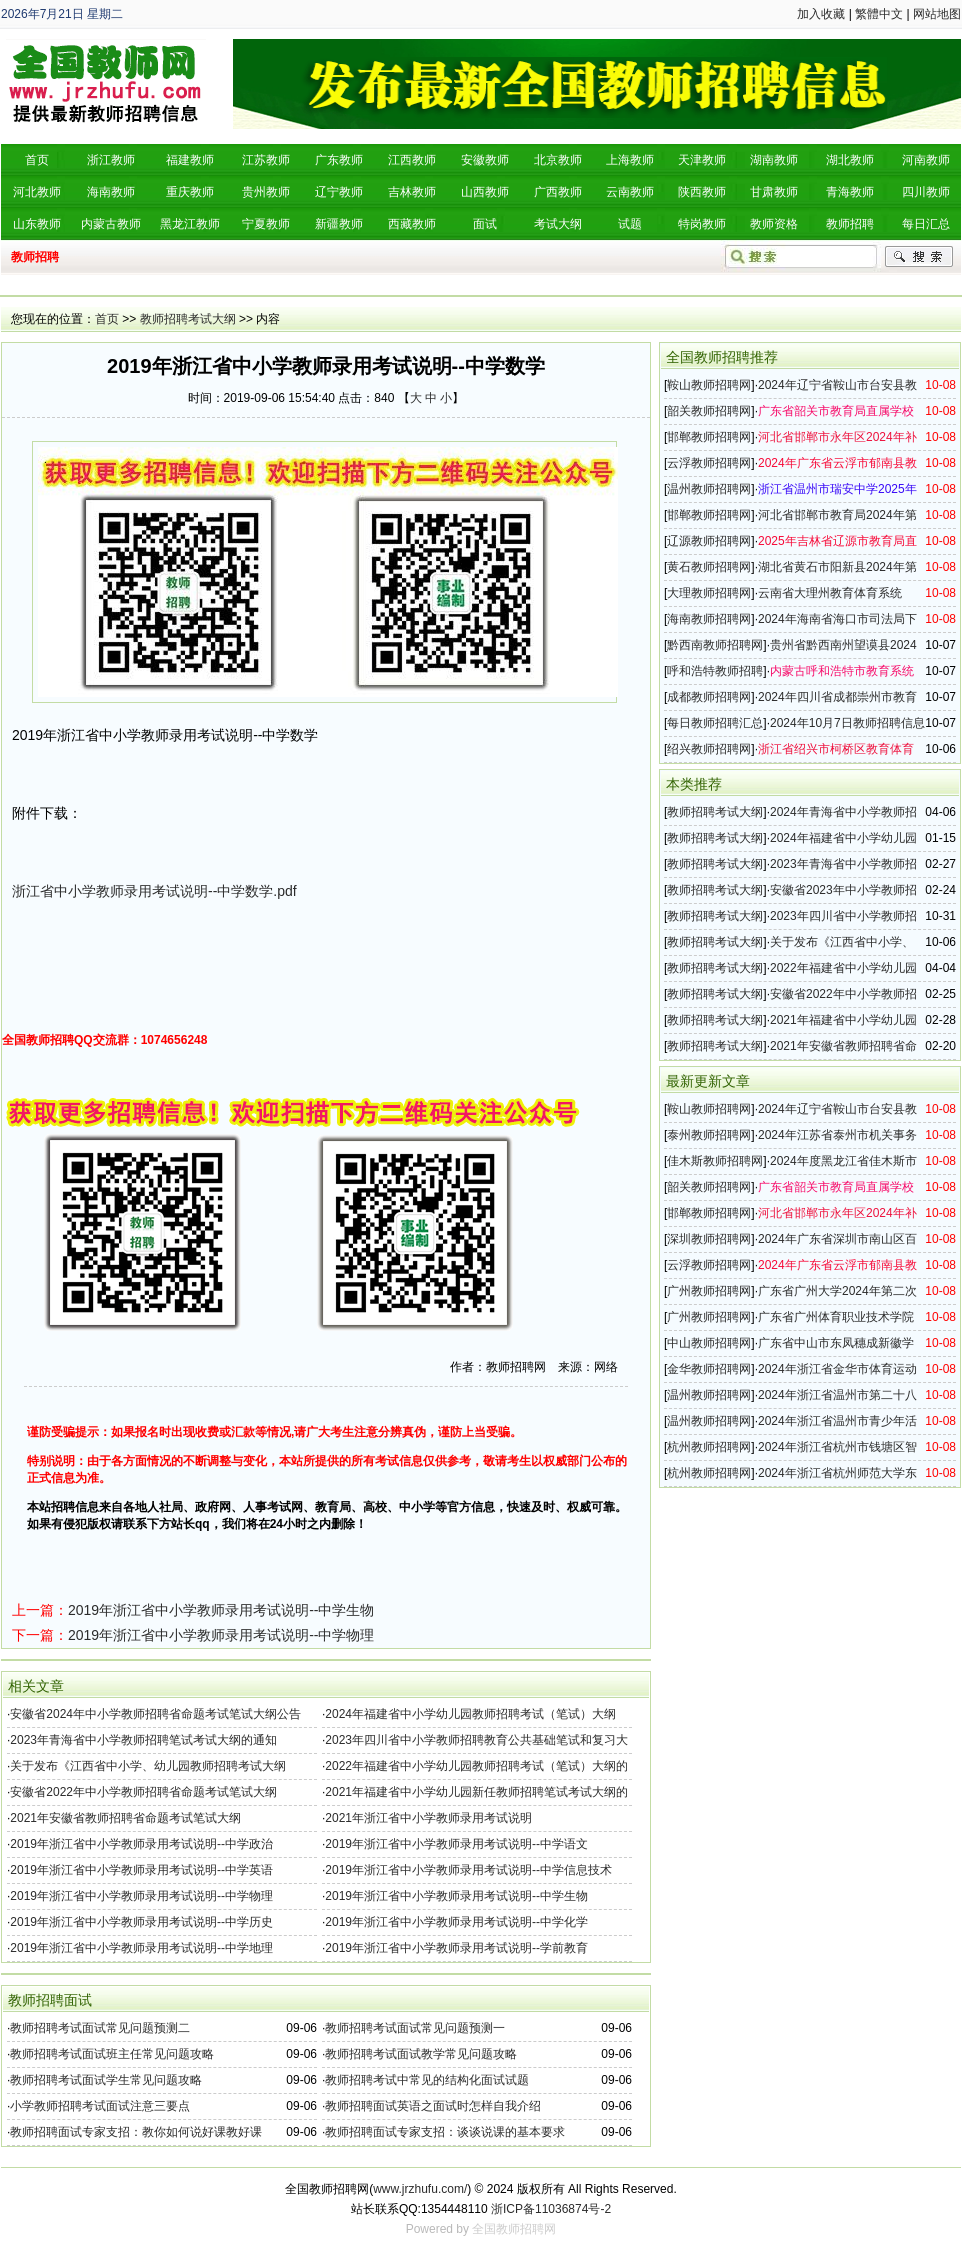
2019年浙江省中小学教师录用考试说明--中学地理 (141, 1948)
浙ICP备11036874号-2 (551, 2209)
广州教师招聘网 (709, 1291)
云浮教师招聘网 (709, 463)
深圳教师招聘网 (709, 1239)
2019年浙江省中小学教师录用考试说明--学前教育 (456, 1948)
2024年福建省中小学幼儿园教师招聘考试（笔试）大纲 (470, 1714)
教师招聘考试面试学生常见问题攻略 (106, 2080)
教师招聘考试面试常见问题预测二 (100, 2028)
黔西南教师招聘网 (715, 645)
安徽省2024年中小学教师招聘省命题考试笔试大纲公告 (155, 1714)
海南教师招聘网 (709, 619)
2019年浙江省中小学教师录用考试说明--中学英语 (141, 1870)
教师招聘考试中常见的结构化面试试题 (427, 2080)
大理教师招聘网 (709, 593)
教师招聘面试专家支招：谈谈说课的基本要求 (445, 2132)
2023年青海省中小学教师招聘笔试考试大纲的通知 (143, 1740)
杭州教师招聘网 (709, 1447)
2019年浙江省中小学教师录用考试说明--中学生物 (221, 1610)
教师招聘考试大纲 (188, 319)
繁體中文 (879, 14)
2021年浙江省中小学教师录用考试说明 (428, 1818)
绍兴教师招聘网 (709, 749)
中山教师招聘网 (709, 1343)
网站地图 (937, 14)
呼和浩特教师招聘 (715, 671)
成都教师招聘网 (709, 697)
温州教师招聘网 (709, 489)
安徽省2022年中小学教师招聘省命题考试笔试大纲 (143, 1792)
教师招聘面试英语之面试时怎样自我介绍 (433, 2106)
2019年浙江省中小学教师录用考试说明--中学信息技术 (468, 1870)
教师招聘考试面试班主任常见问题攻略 (112, 2054)
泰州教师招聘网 (709, 1135)
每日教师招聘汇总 (715, 723)
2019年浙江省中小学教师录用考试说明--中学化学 (456, 1922)
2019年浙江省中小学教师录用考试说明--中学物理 (221, 1635)
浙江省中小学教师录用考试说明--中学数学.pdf (154, 891)
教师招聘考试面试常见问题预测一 (415, 2028)
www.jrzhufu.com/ (420, 2189)
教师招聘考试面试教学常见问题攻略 (421, 2054)
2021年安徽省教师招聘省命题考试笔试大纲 (125, 1818)
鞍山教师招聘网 (709, 385)
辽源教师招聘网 (709, 541)
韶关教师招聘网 (709, 411)
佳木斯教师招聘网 (715, 1161)
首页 (107, 319)
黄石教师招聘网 (709, 567)
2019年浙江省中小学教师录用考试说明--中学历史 (141, 1922)
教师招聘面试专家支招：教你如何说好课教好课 (136, 2132)
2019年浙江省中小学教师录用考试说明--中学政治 (141, 1844)
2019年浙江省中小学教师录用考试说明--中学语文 (456, 1844)
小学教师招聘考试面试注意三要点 (100, 2106)
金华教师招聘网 (709, 1369)
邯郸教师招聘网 (709, 437)
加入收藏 (821, 14)
